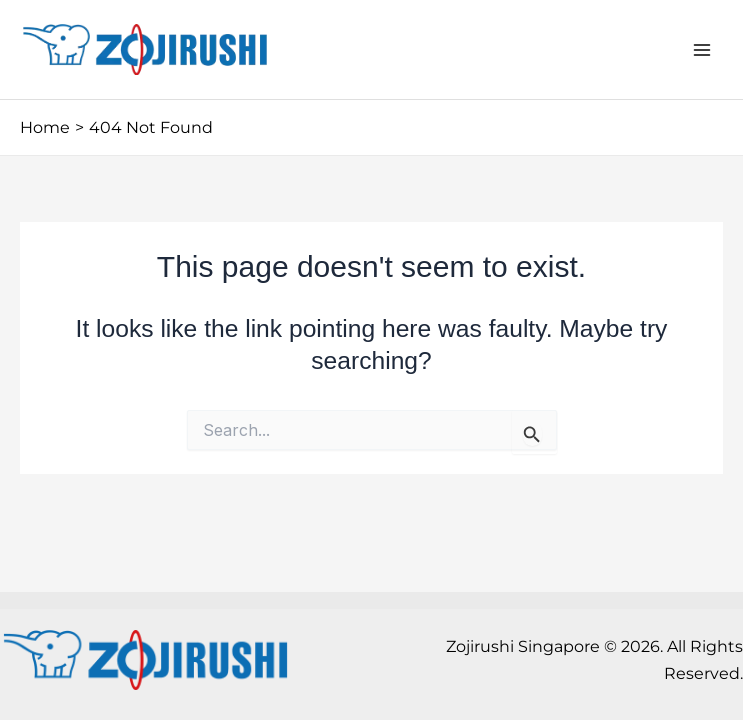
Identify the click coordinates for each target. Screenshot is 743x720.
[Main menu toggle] (701, 49)
